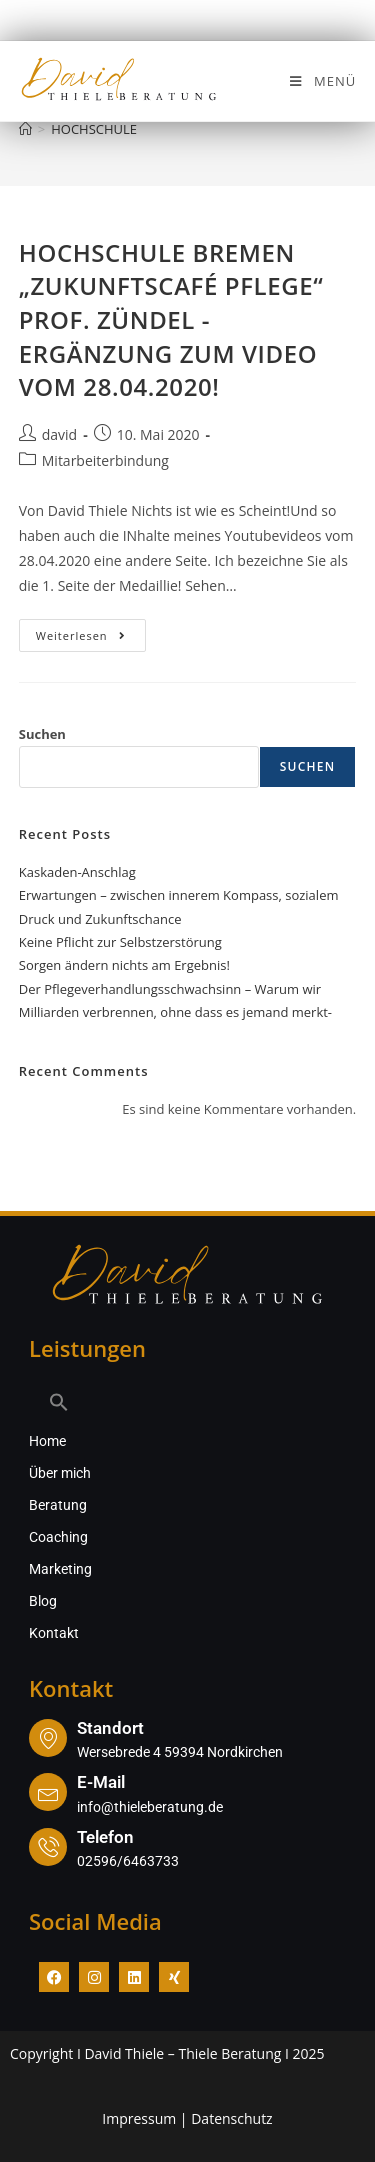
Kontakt (54, 1633)
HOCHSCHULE (94, 129)
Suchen (42, 734)
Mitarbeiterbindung (105, 460)
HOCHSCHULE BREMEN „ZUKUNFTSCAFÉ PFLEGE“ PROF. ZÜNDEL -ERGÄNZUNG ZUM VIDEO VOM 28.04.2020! (171, 319)
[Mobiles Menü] (321, 81)
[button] (187, 1402)
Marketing (60, 1569)
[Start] (25, 129)
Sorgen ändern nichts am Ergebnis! (124, 965)
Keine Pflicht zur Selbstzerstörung (120, 942)
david (59, 434)
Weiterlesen (91, 631)
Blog (43, 1601)
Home (47, 1441)
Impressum (139, 2118)
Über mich (60, 1473)
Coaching (58, 1537)
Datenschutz (231, 2118)
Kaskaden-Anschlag (77, 872)
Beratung (58, 1505)
